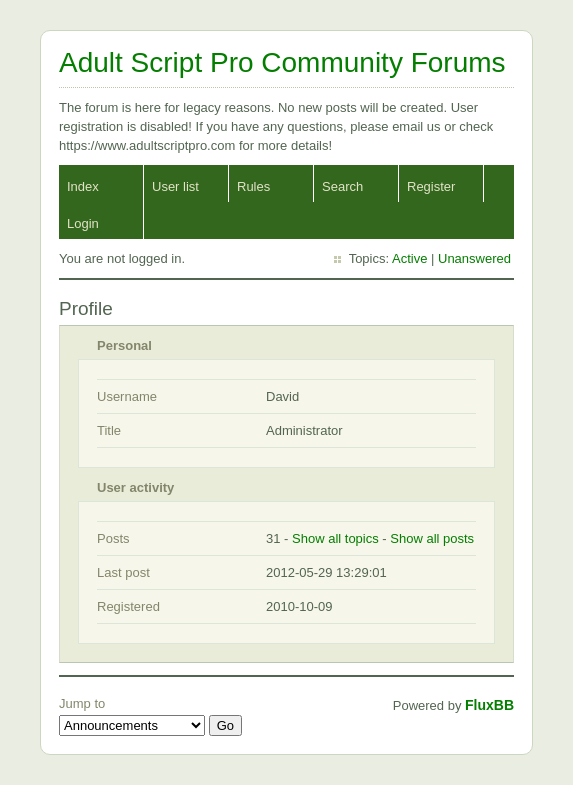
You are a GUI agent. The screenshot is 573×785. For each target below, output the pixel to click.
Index (83, 186)
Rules (253, 186)
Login (83, 223)
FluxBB (489, 705)
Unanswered (474, 258)
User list (175, 186)
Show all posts (432, 538)
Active (409, 258)
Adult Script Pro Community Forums (282, 62)
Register (431, 186)
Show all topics (335, 538)
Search (342, 186)
